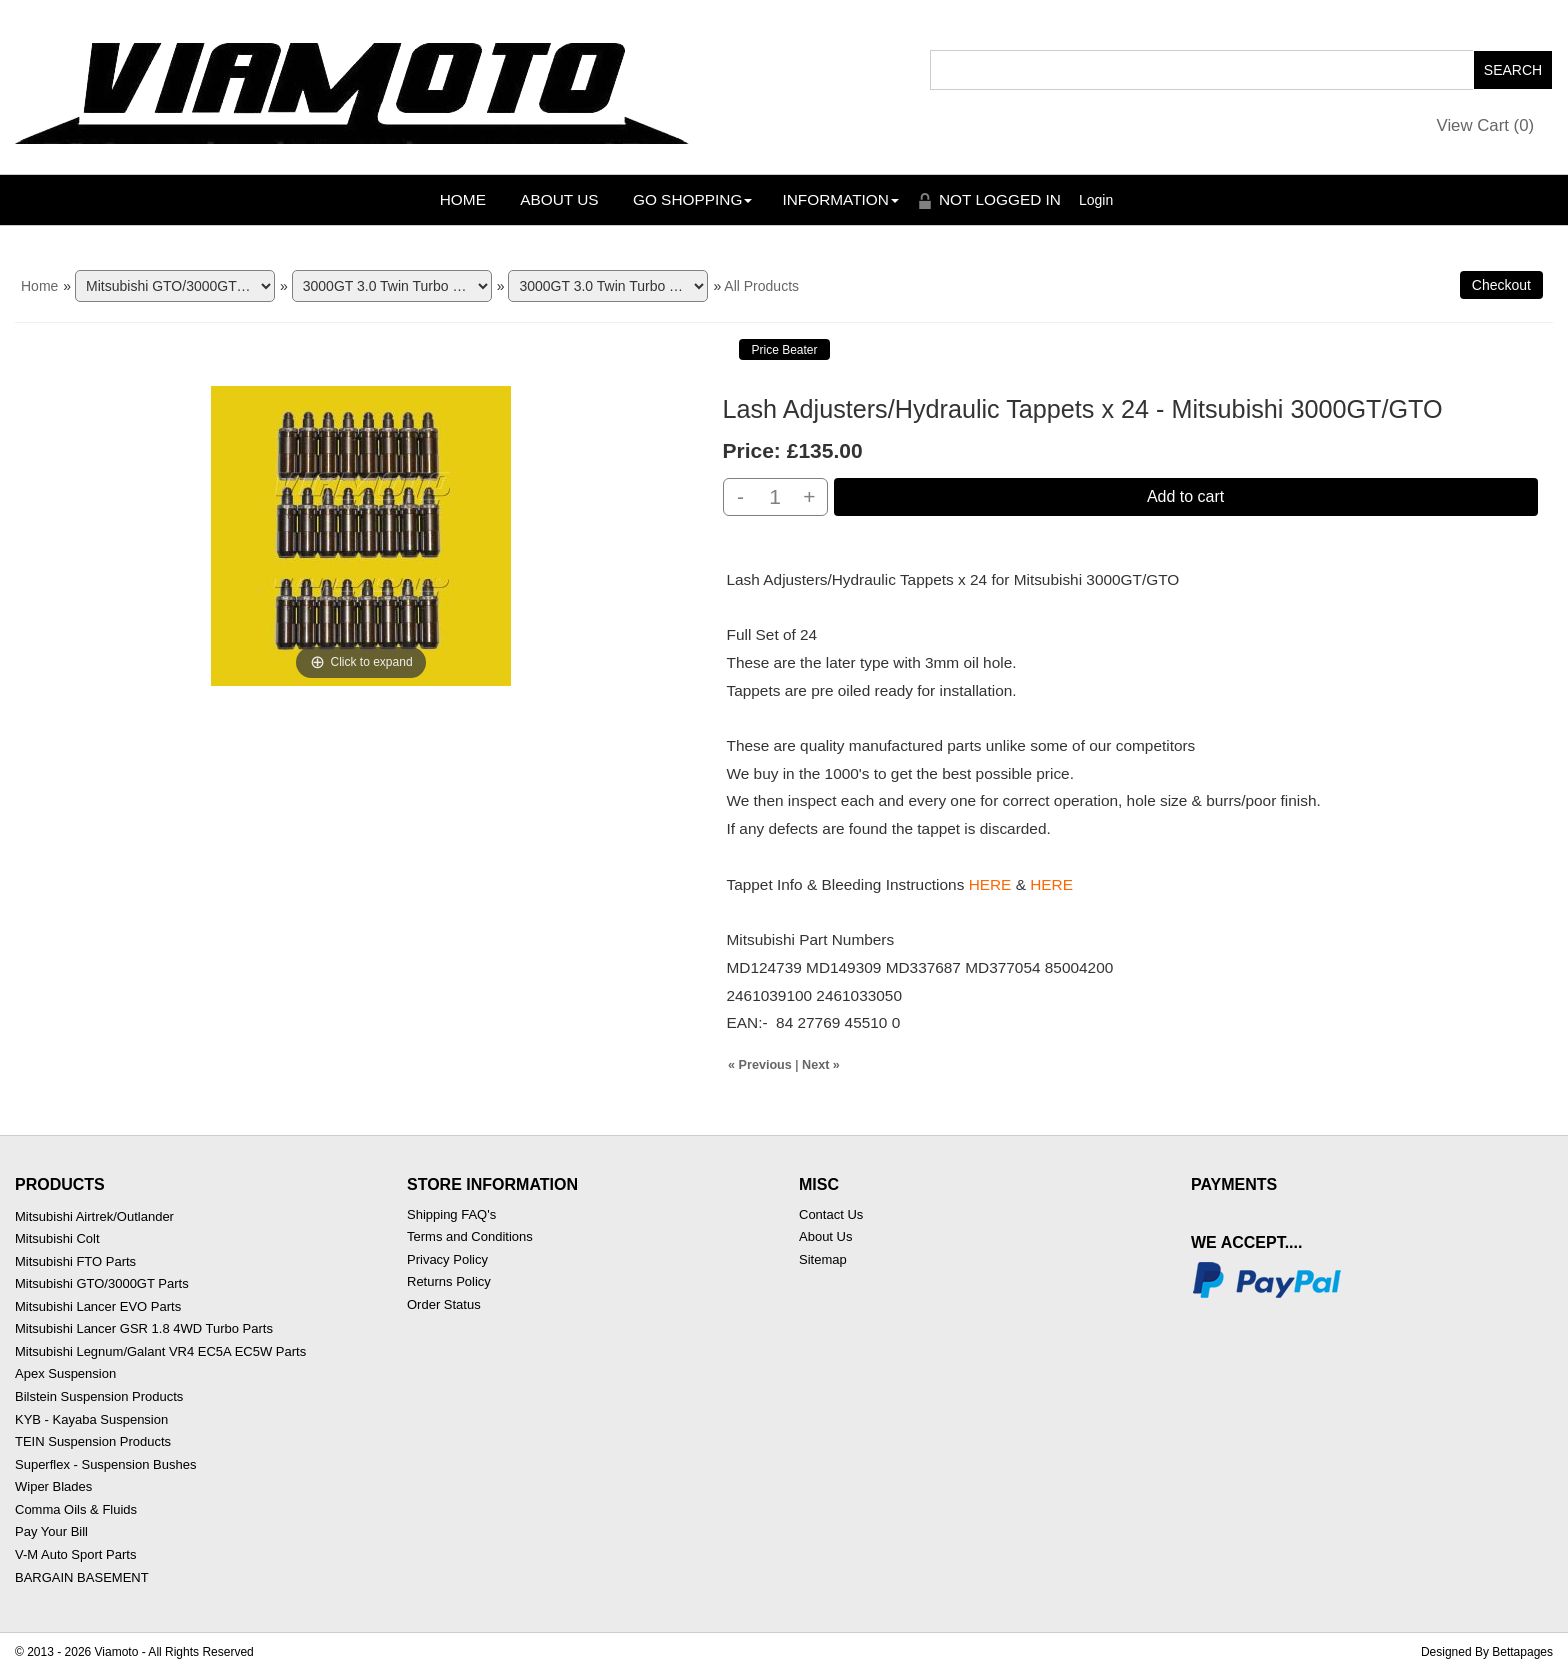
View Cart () (1486, 125)
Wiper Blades (53, 1486)
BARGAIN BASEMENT (82, 1577)
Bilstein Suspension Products (99, 1396)
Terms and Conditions (470, 1236)
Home (463, 199)
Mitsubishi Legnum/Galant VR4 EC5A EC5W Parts (160, 1351)
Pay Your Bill (51, 1531)
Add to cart (1185, 496)
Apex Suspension (65, 1373)
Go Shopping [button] (692, 199)
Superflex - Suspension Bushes (105, 1464)
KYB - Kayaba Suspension (91, 1419)
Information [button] (840, 199)
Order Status (444, 1304)
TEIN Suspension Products (93, 1441)
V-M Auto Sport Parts (75, 1554)
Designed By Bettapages (1487, 1652)
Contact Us (831, 1214)
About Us (559, 199)
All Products (761, 286)
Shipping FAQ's (451, 1214)
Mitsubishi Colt (57, 1238)
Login (1096, 200)
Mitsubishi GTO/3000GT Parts (102, 1283)
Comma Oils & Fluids (76, 1509)
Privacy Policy (447, 1259)
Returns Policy (449, 1281)
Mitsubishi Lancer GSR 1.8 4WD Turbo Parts (144, 1328)
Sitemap (823, 1259)
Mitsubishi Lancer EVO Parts (98, 1306)
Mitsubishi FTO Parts (75, 1261)
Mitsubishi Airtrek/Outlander (94, 1216)
